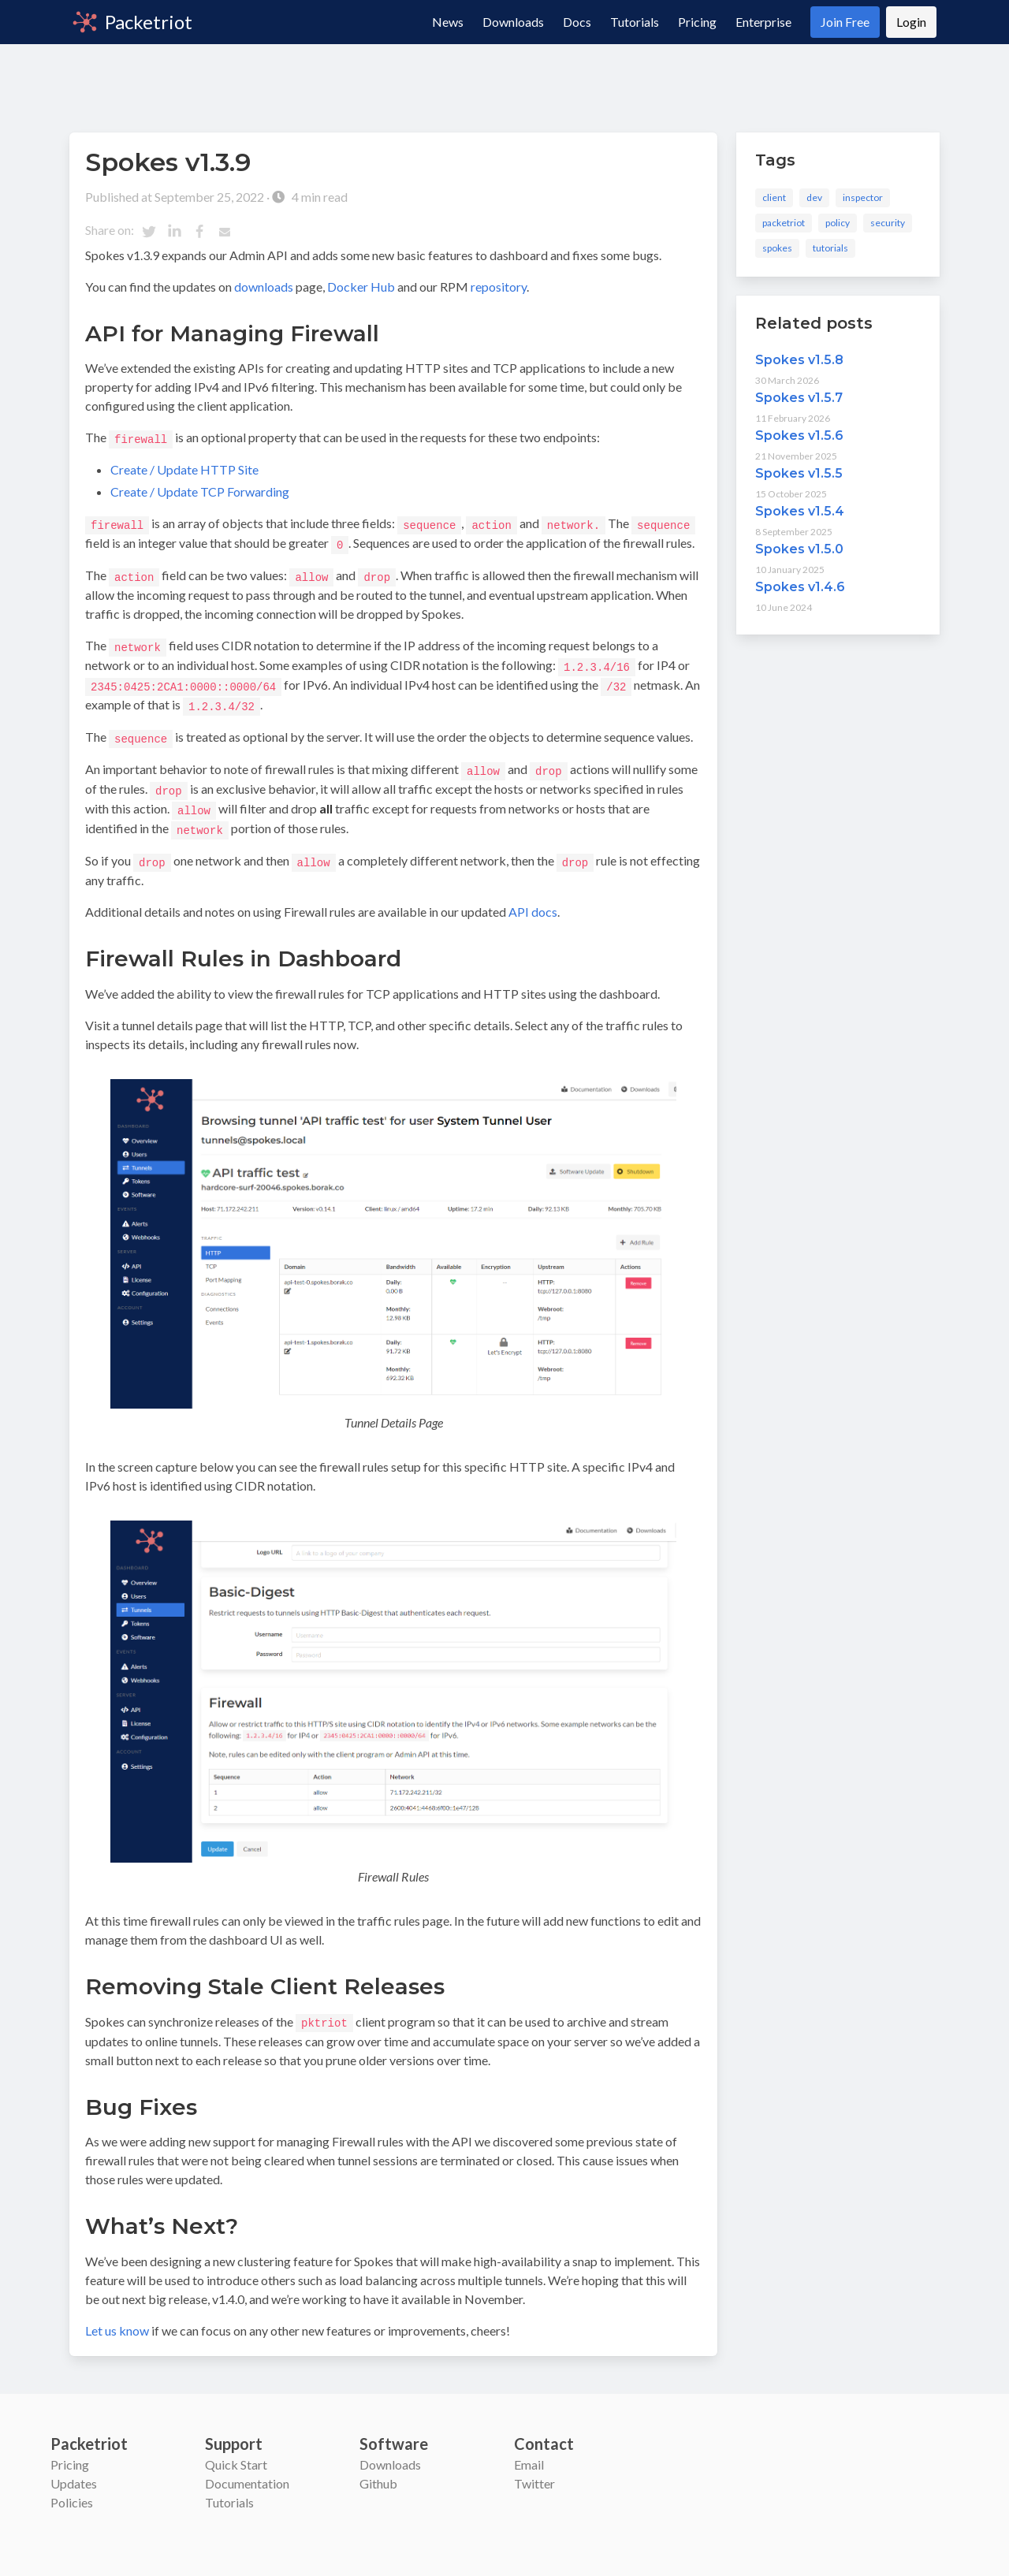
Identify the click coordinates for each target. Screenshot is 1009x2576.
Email (529, 2452)
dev (814, 197)
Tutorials (634, 21)
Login (911, 21)
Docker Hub (361, 286)
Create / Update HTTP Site (184, 468)
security (887, 223)
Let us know (117, 2318)
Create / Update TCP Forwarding (199, 490)
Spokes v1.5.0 (799, 549)
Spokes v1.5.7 (799, 397)
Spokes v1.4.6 (800, 586)
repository (499, 286)
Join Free (845, 21)
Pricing (697, 21)
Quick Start (236, 2452)
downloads (263, 286)
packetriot (783, 223)
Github (378, 2471)
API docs (532, 900)
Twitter (534, 2471)
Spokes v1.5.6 (799, 435)
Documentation (247, 2471)
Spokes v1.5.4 (799, 511)
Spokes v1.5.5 (799, 473)
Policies (71, 2490)
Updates (73, 2471)
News (448, 21)
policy (837, 223)
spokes (777, 248)
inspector (863, 197)
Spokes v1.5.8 (799, 359)
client (774, 197)
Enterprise (763, 21)
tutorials (830, 248)
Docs (577, 21)
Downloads (513, 21)
